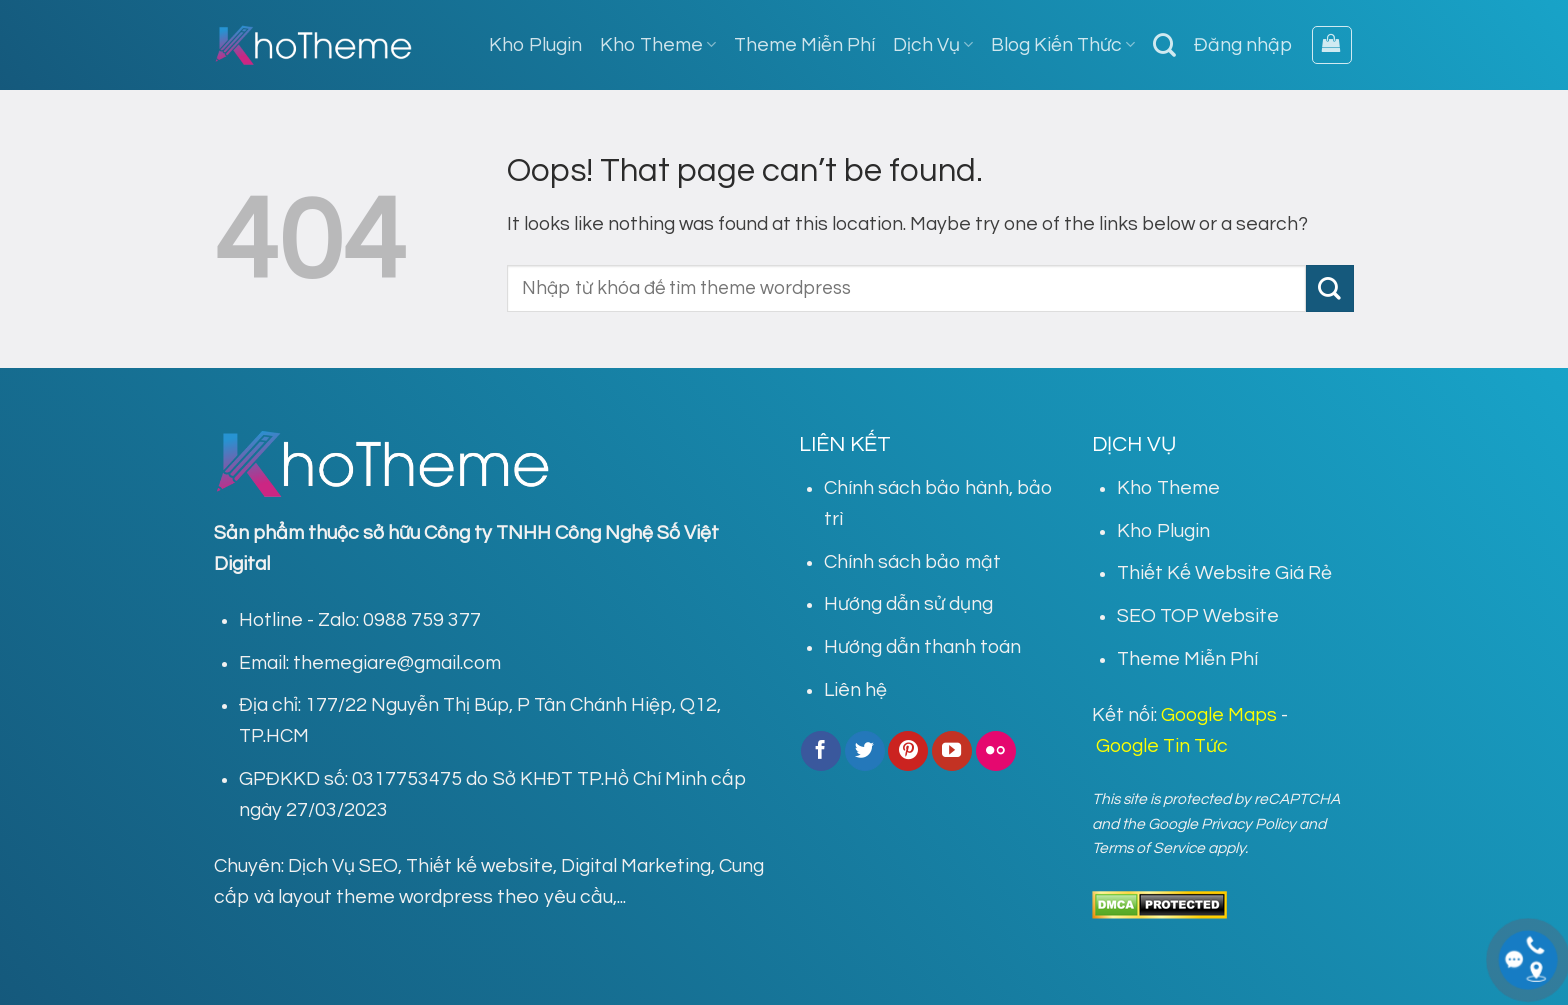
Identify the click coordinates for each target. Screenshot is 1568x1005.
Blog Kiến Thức (1063, 45)
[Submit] (1330, 288)
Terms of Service (1148, 848)
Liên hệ (855, 690)
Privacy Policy (1248, 824)
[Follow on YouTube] (952, 751)
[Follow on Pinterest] (908, 751)
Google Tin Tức (1162, 746)
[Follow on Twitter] (865, 751)
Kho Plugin (535, 45)
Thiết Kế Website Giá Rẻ (1224, 573)
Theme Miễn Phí (804, 45)
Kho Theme (658, 45)
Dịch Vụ (933, 45)
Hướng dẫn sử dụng (908, 604)
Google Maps (1219, 715)
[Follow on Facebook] (821, 751)
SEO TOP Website (1198, 616)
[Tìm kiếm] (1164, 45)
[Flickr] (996, 751)
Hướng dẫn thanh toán (922, 647)
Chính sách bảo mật (912, 562)
